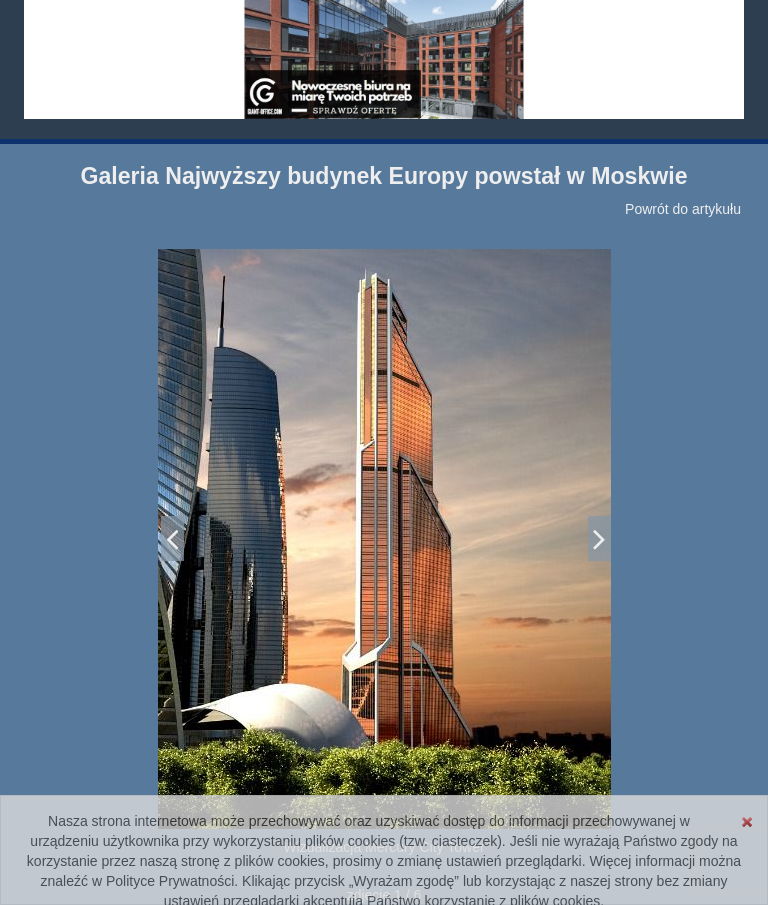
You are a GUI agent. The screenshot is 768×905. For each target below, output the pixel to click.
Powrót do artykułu (683, 209)
